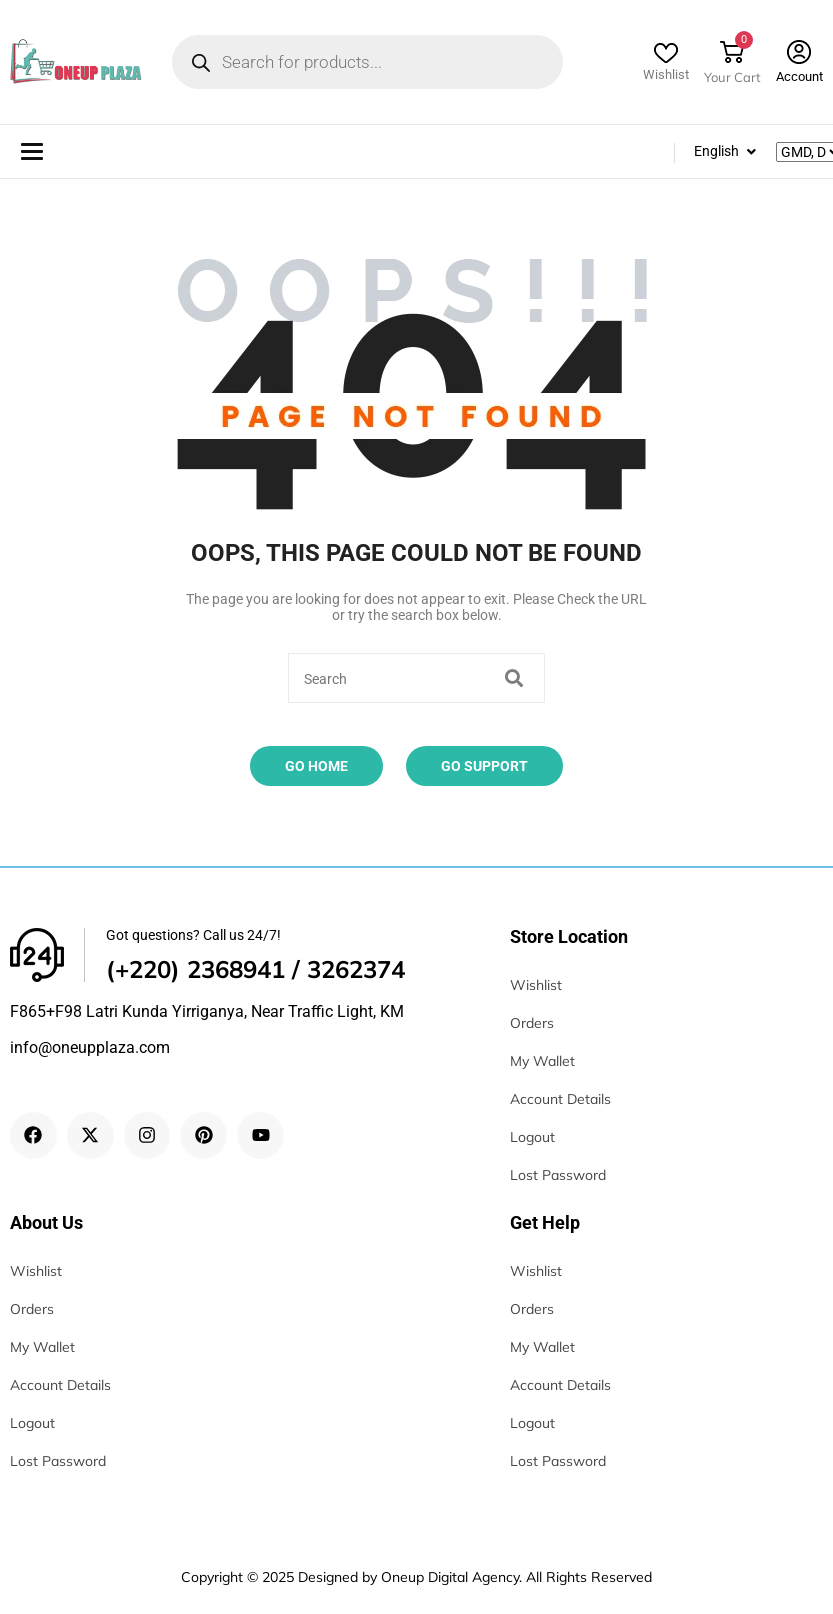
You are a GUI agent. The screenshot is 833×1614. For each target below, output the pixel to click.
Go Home (316, 766)
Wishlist (666, 74)
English (716, 151)
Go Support (484, 766)
